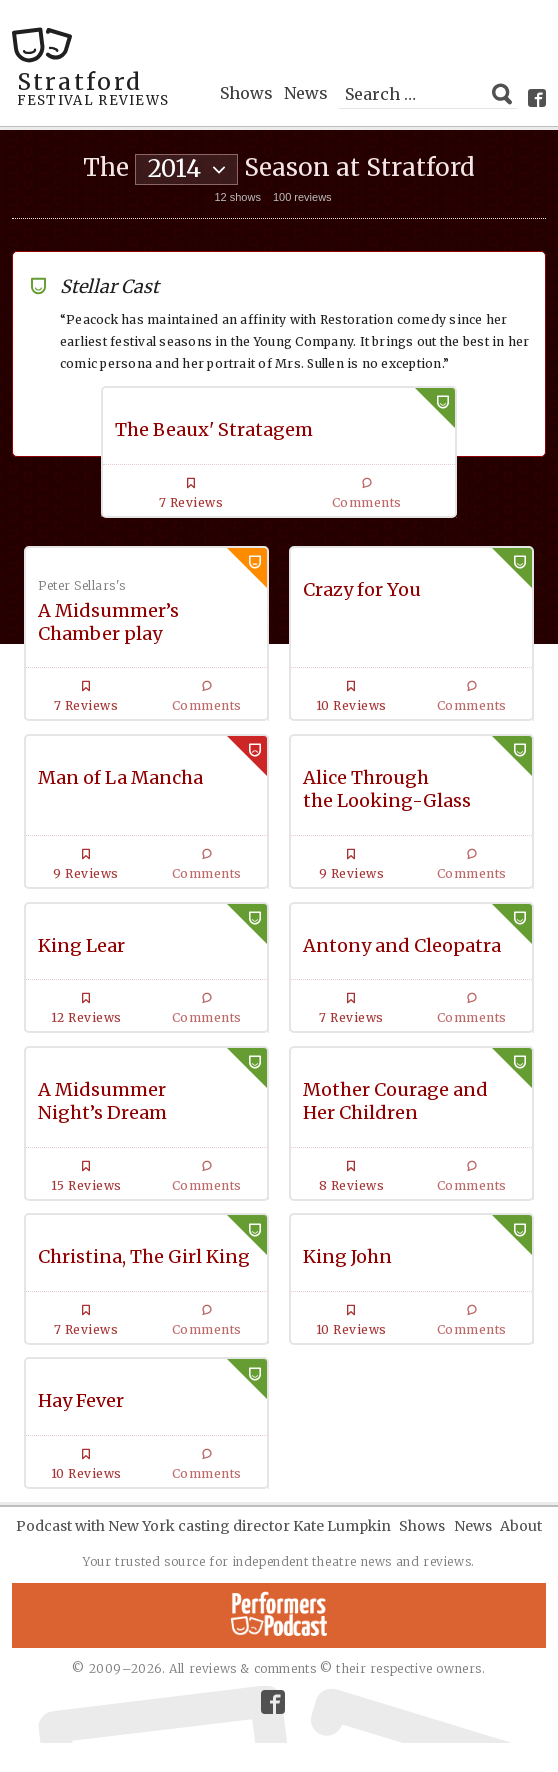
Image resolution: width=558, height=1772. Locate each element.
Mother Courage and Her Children (395, 1101)
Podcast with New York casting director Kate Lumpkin (203, 1526)
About (521, 1526)
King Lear (81, 945)
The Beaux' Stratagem (214, 429)
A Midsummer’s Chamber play (108, 622)
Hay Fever (81, 1400)
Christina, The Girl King (144, 1256)
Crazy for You (362, 589)
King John (347, 1256)
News (306, 93)
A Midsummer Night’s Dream (102, 1101)
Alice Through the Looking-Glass (387, 789)
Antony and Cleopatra (402, 945)
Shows (246, 93)
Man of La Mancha (120, 777)
